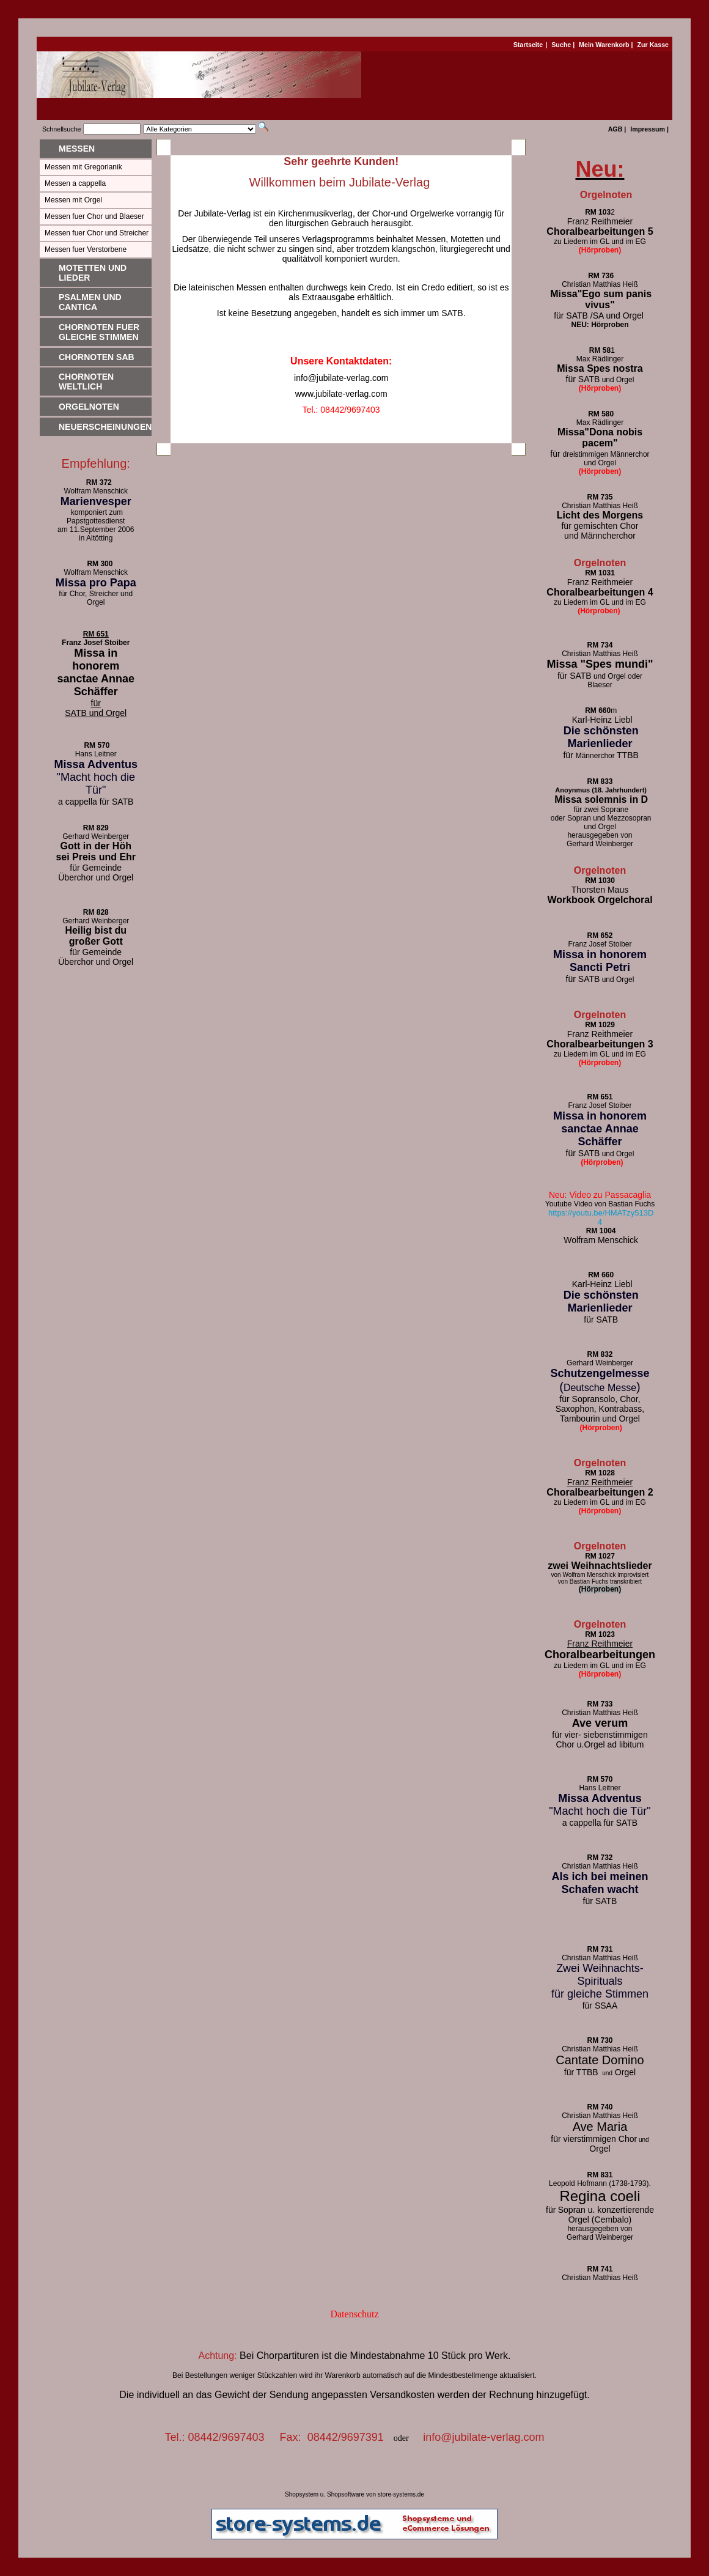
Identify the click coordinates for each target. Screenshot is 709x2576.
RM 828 (96, 912)
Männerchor (600, 755)
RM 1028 (600, 1473)
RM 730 (599, 2040)
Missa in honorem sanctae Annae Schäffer (95, 672)
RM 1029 (600, 1024)
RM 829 (96, 828)
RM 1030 (600, 880)
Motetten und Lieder (93, 272)
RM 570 (96, 745)
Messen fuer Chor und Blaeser (94, 216)
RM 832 (599, 1354)
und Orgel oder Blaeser (599, 680)
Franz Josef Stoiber (96, 642)
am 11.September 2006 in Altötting (95, 533)
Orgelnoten (89, 406)
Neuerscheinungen (105, 427)
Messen (77, 148)
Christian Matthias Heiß (600, 505)
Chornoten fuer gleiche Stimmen (99, 332)
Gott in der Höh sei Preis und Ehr (96, 851)
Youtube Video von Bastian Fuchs (600, 1204)
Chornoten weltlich (86, 381)
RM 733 (599, 1704)
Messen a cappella (75, 183)
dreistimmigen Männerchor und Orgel (599, 458)
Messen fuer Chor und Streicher (97, 233)
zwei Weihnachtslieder (600, 1565)
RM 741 (599, 2269)
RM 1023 (600, 1634)
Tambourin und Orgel (600, 1418)
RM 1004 (601, 1231)
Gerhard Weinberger (600, 844)
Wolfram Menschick (96, 491)
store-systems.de (401, 2494)
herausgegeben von (599, 835)
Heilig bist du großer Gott (96, 936)
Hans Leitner (96, 754)
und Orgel (600, 979)
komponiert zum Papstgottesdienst (96, 516)
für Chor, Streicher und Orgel (96, 598)
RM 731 (599, 1949)
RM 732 (599, 1857)
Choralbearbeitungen (600, 1654)
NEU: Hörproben (599, 324)
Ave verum (600, 1723)
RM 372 (96, 482)
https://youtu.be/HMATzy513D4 (600, 1217)
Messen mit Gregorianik (83, 167)
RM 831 (599, 2175)
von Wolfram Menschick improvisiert (600, 1574)
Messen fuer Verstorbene (86, 249)
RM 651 (96, 634)
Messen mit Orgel (73, 200)
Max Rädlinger (599, 359)
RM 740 (599, 2107)
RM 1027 (600, 1556)
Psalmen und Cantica (90, 302)
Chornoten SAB (96, 357)
